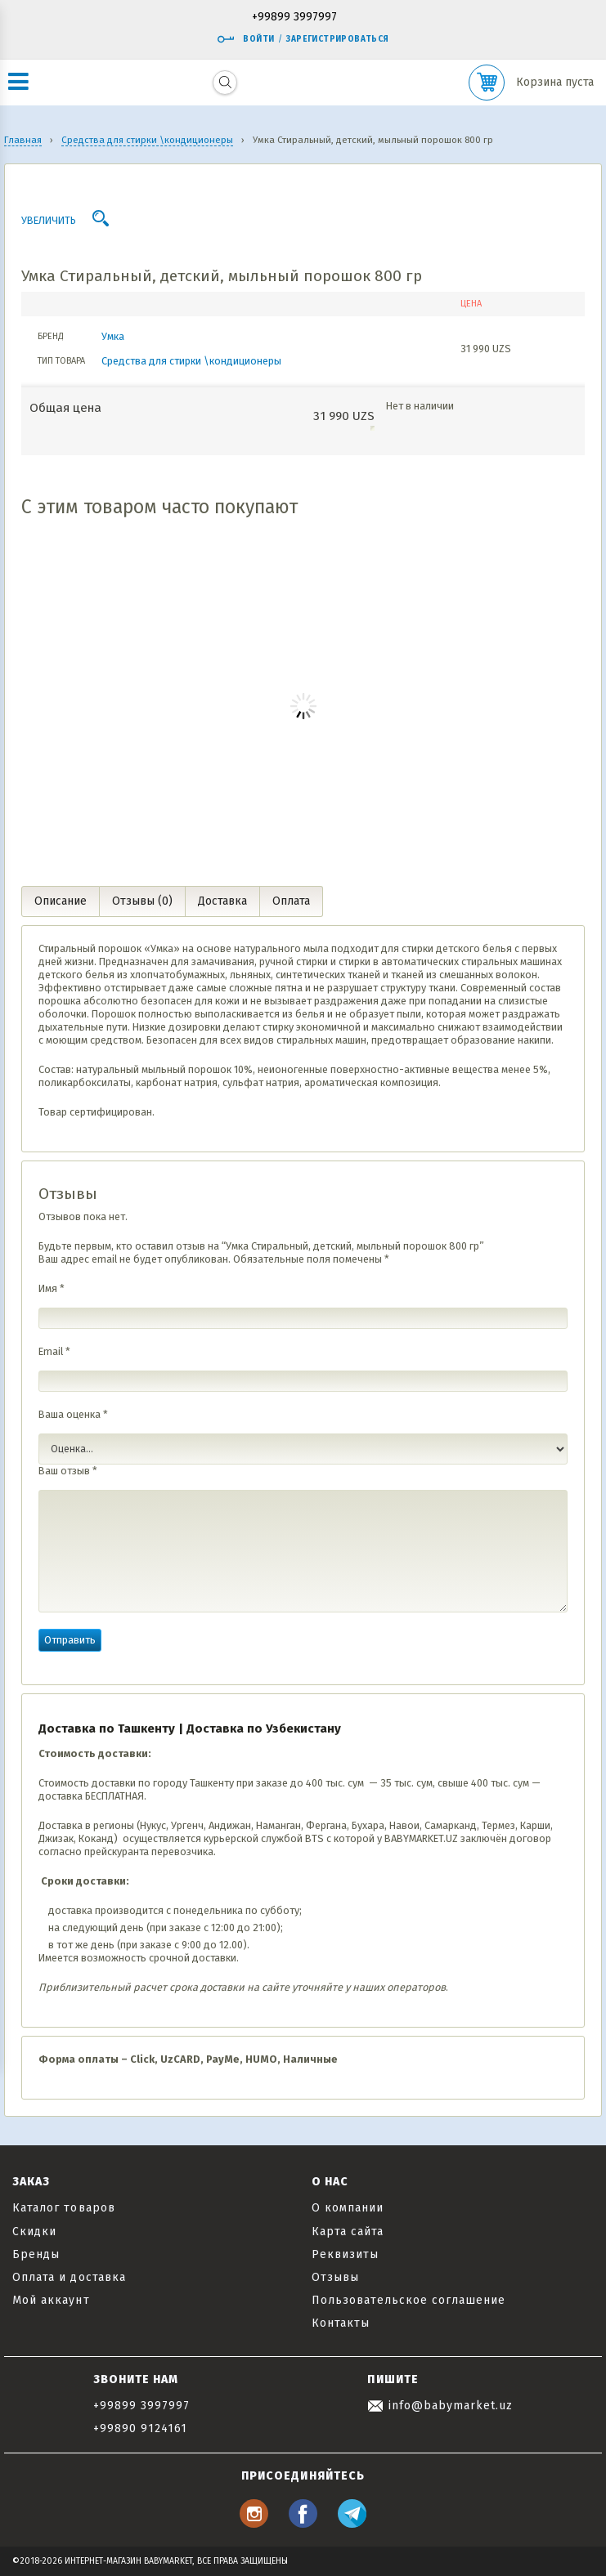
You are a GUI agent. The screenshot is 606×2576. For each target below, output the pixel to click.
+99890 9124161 (140, 2428)
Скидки (34, 2231)
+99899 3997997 (294, 17)
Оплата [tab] (291, 901)
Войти (245, 39)
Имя (51, 1288)
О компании (348, 2208)
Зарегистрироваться (337, 39)
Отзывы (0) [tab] (142, 901)
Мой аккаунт (51, 2300)
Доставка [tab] (222, 901)
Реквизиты (345, 2254)
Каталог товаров (63, 2208)
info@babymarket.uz (440, 2406)
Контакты (341, 2323)
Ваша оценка (73, 1414)
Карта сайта (348, 2231)
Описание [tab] (60, 901)
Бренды (36, 2254)
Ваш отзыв (67, 1471)
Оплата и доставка (69, 2277)
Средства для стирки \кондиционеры (191, 361)
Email (54, 1351)
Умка (112, 336)
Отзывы (335, 2277)
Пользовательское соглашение (408, 2300)
